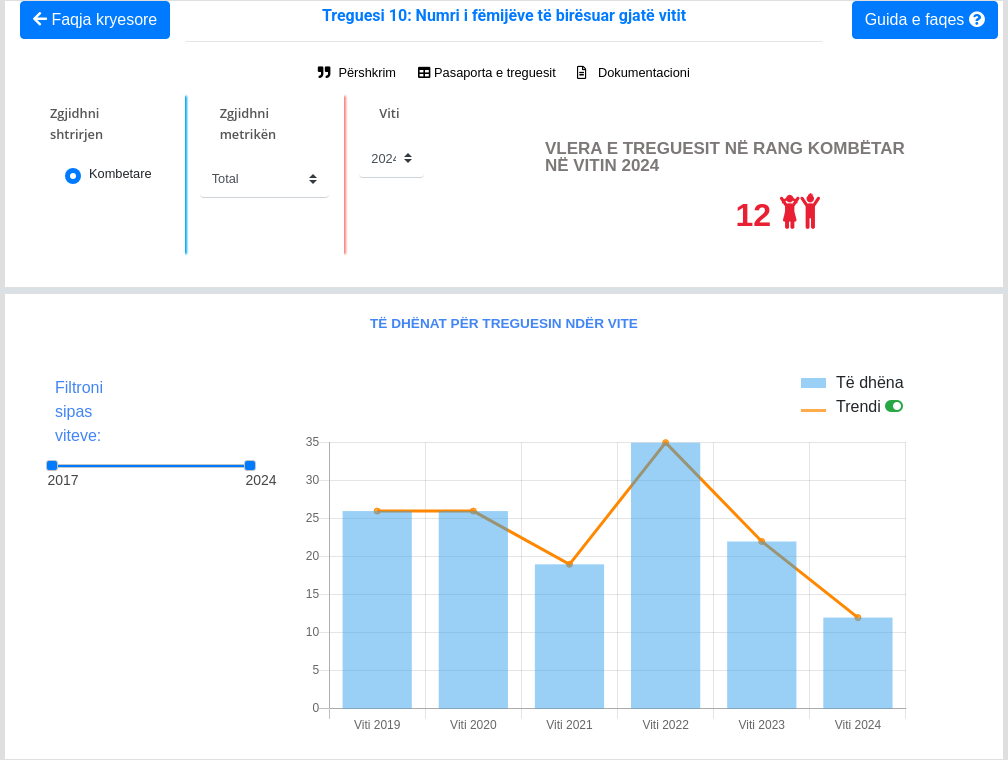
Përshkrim (357, 72)
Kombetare (120, 173)
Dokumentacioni (633, 72)
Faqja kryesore (95, 19)
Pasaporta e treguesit (487, 72)
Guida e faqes (925, 19)
